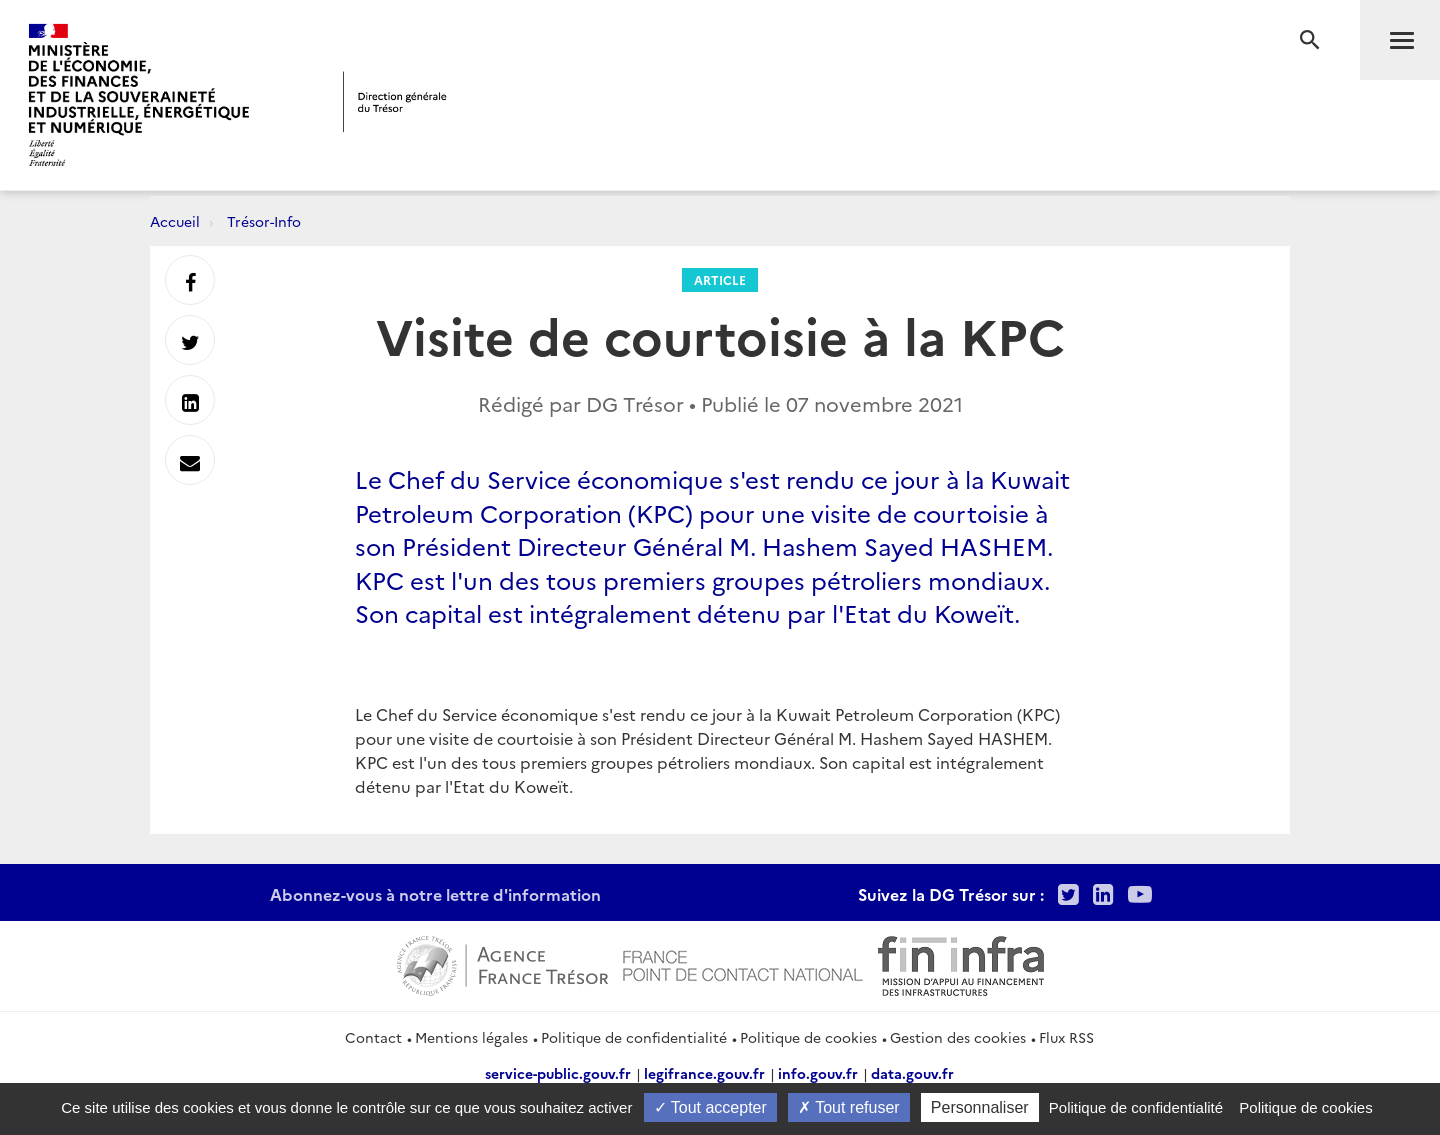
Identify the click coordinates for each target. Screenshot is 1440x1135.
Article (720, 279)
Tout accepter (710, 1107)
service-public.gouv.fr (558, 1073)
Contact (373, 1037)
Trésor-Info (264, 221)
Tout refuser (849, 1107)
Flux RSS (1066, 1037)
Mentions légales (471, 1037)
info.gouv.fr (818, 1073)
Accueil (175, 221)
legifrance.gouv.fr (704, 1073)
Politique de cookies (808, 1037)
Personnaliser (980, 1107)
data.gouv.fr (912, 1073)
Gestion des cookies (958, 1037)
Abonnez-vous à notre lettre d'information (435, 894)
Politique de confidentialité (634, 1037)
